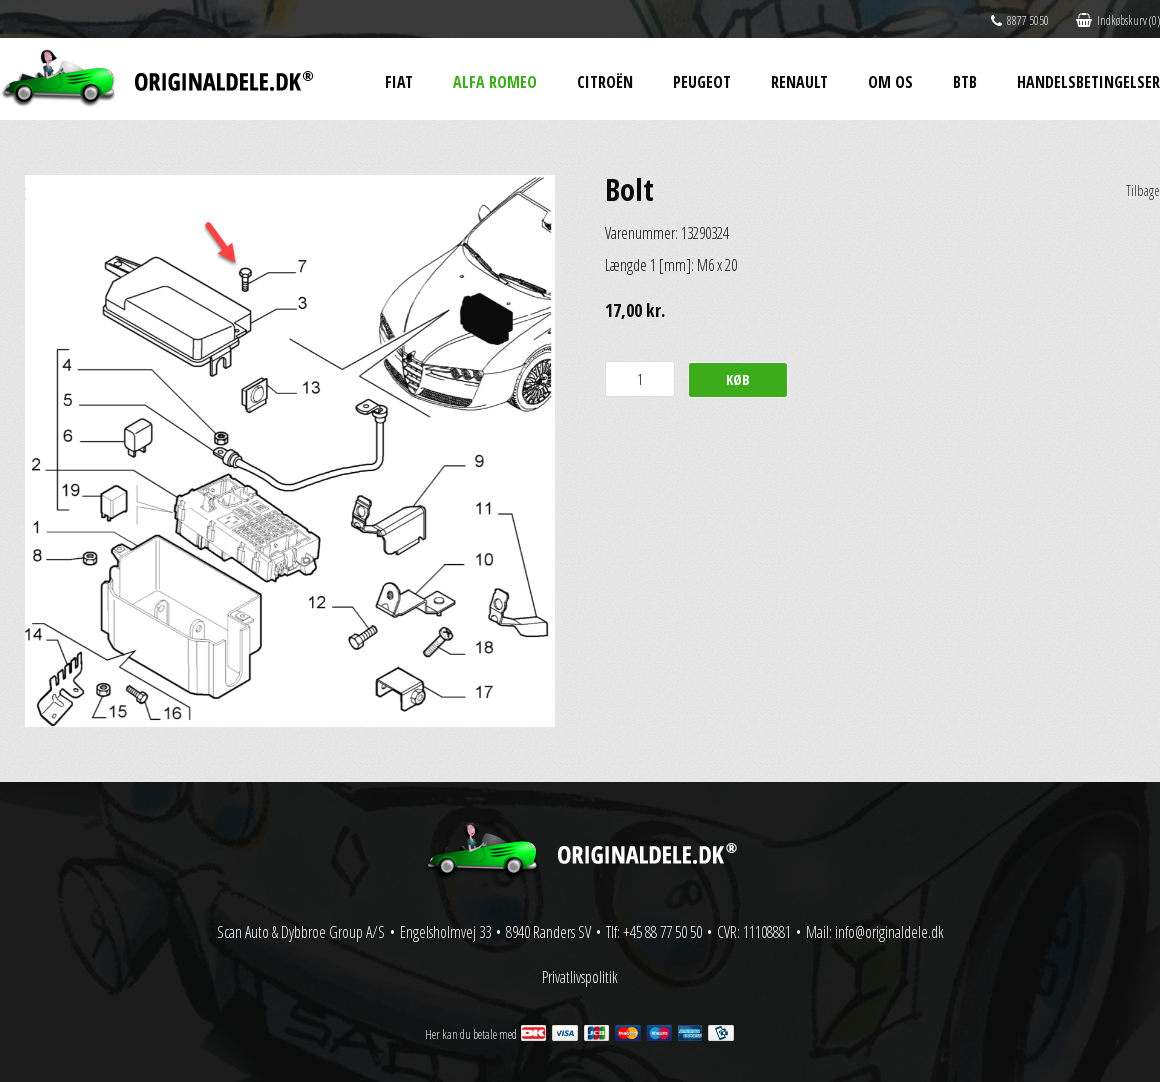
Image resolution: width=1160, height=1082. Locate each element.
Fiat (399, 82)
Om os (890, 82)
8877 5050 (1020, 20)
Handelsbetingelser (1088, 82)
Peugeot (702, 82)
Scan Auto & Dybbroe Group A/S (301, 932)
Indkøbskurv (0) (1118, 20)
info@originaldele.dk (889, 932)
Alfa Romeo (495, 82)
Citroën (605, 82)
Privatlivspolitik (580, 977)
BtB (965, 82)
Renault (799, 82)
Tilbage (1143, 190)
